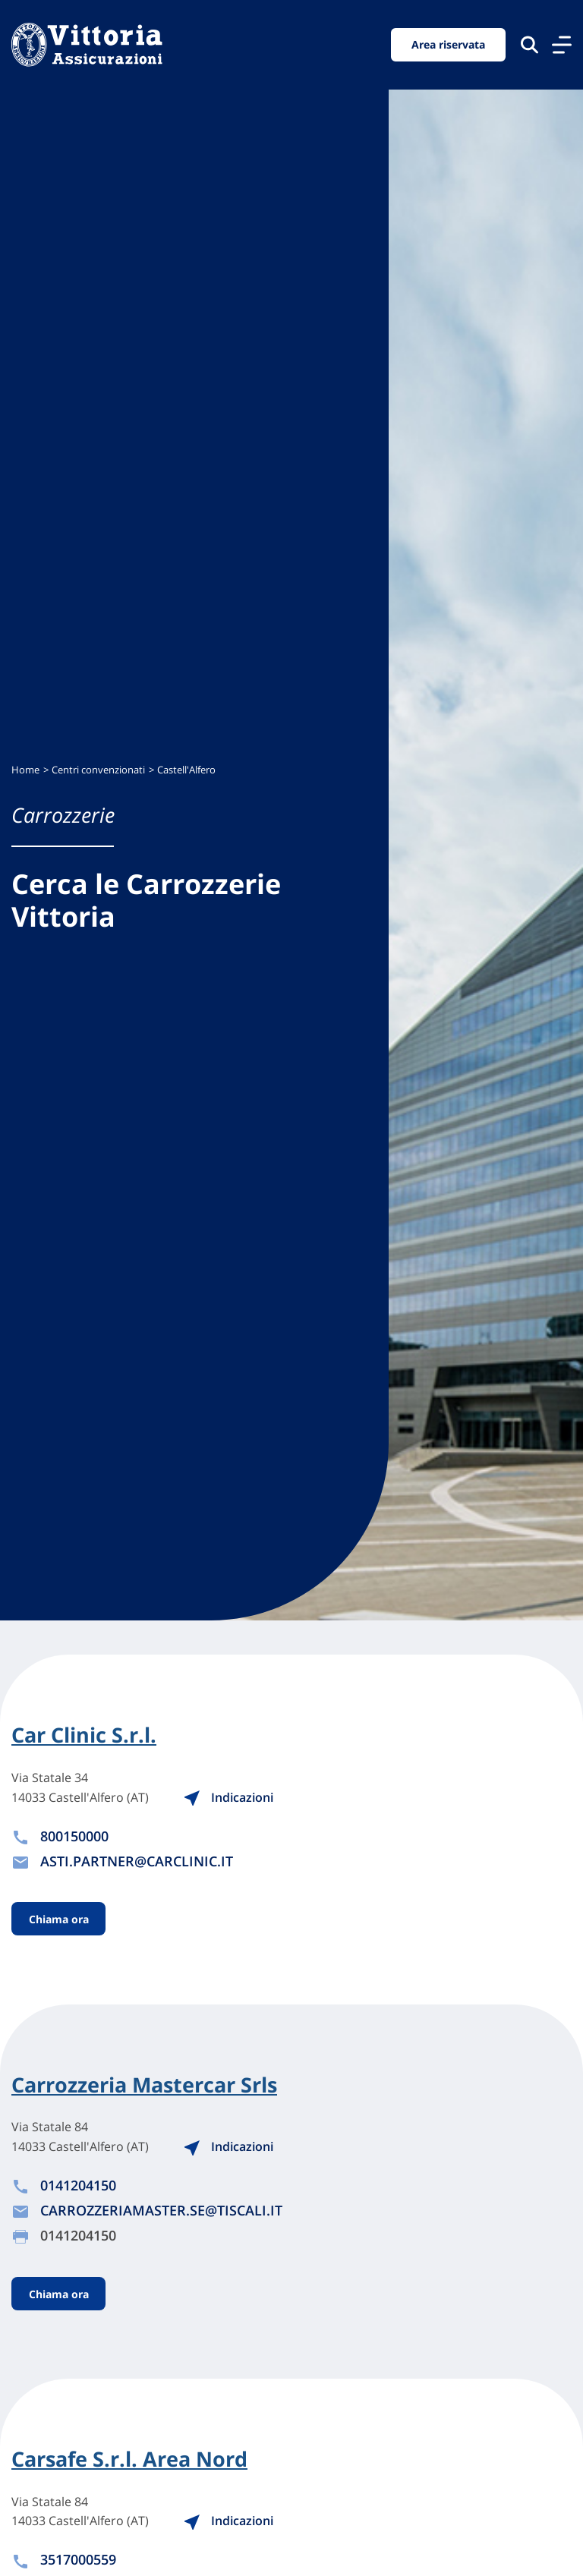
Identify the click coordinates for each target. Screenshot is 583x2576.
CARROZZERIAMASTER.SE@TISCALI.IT (161, 2210)
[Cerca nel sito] (529, 44)
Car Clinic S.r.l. (83, 1735)
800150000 (74, 1836)
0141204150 (78, 2185)
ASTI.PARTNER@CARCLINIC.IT (136, 1861)
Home (25, 770)
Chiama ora (59, 1919)
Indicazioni (228, 1797)
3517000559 (78, 2559)
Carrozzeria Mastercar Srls (144, 2085)
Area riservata (448, 44)
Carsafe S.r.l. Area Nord (129, 2459)
